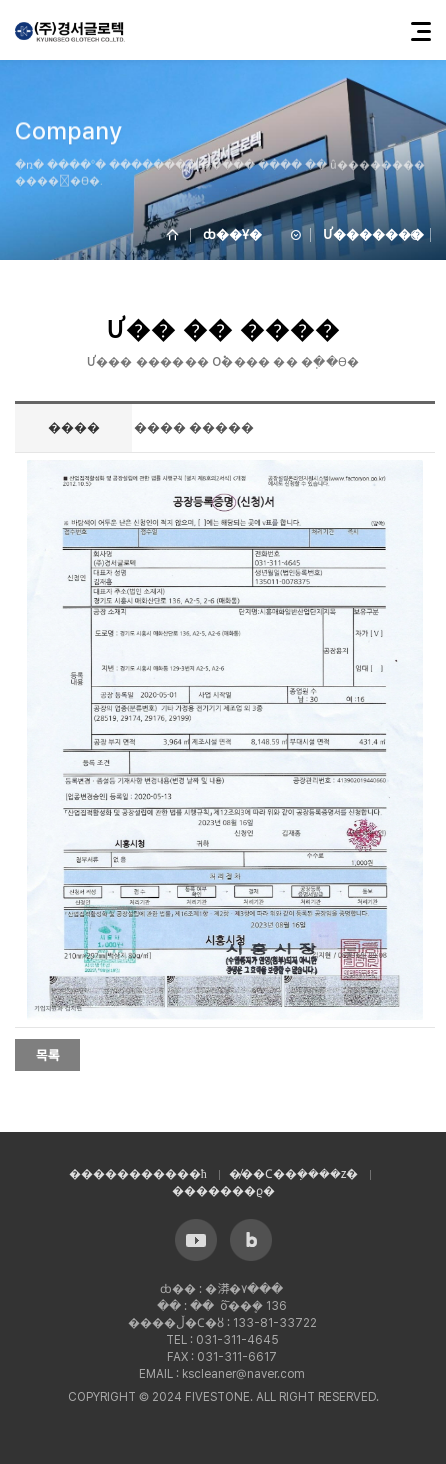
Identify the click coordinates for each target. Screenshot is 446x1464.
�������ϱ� (223, 1191)
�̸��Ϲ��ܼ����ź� (294, 1174)
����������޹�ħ (138, 1174)
